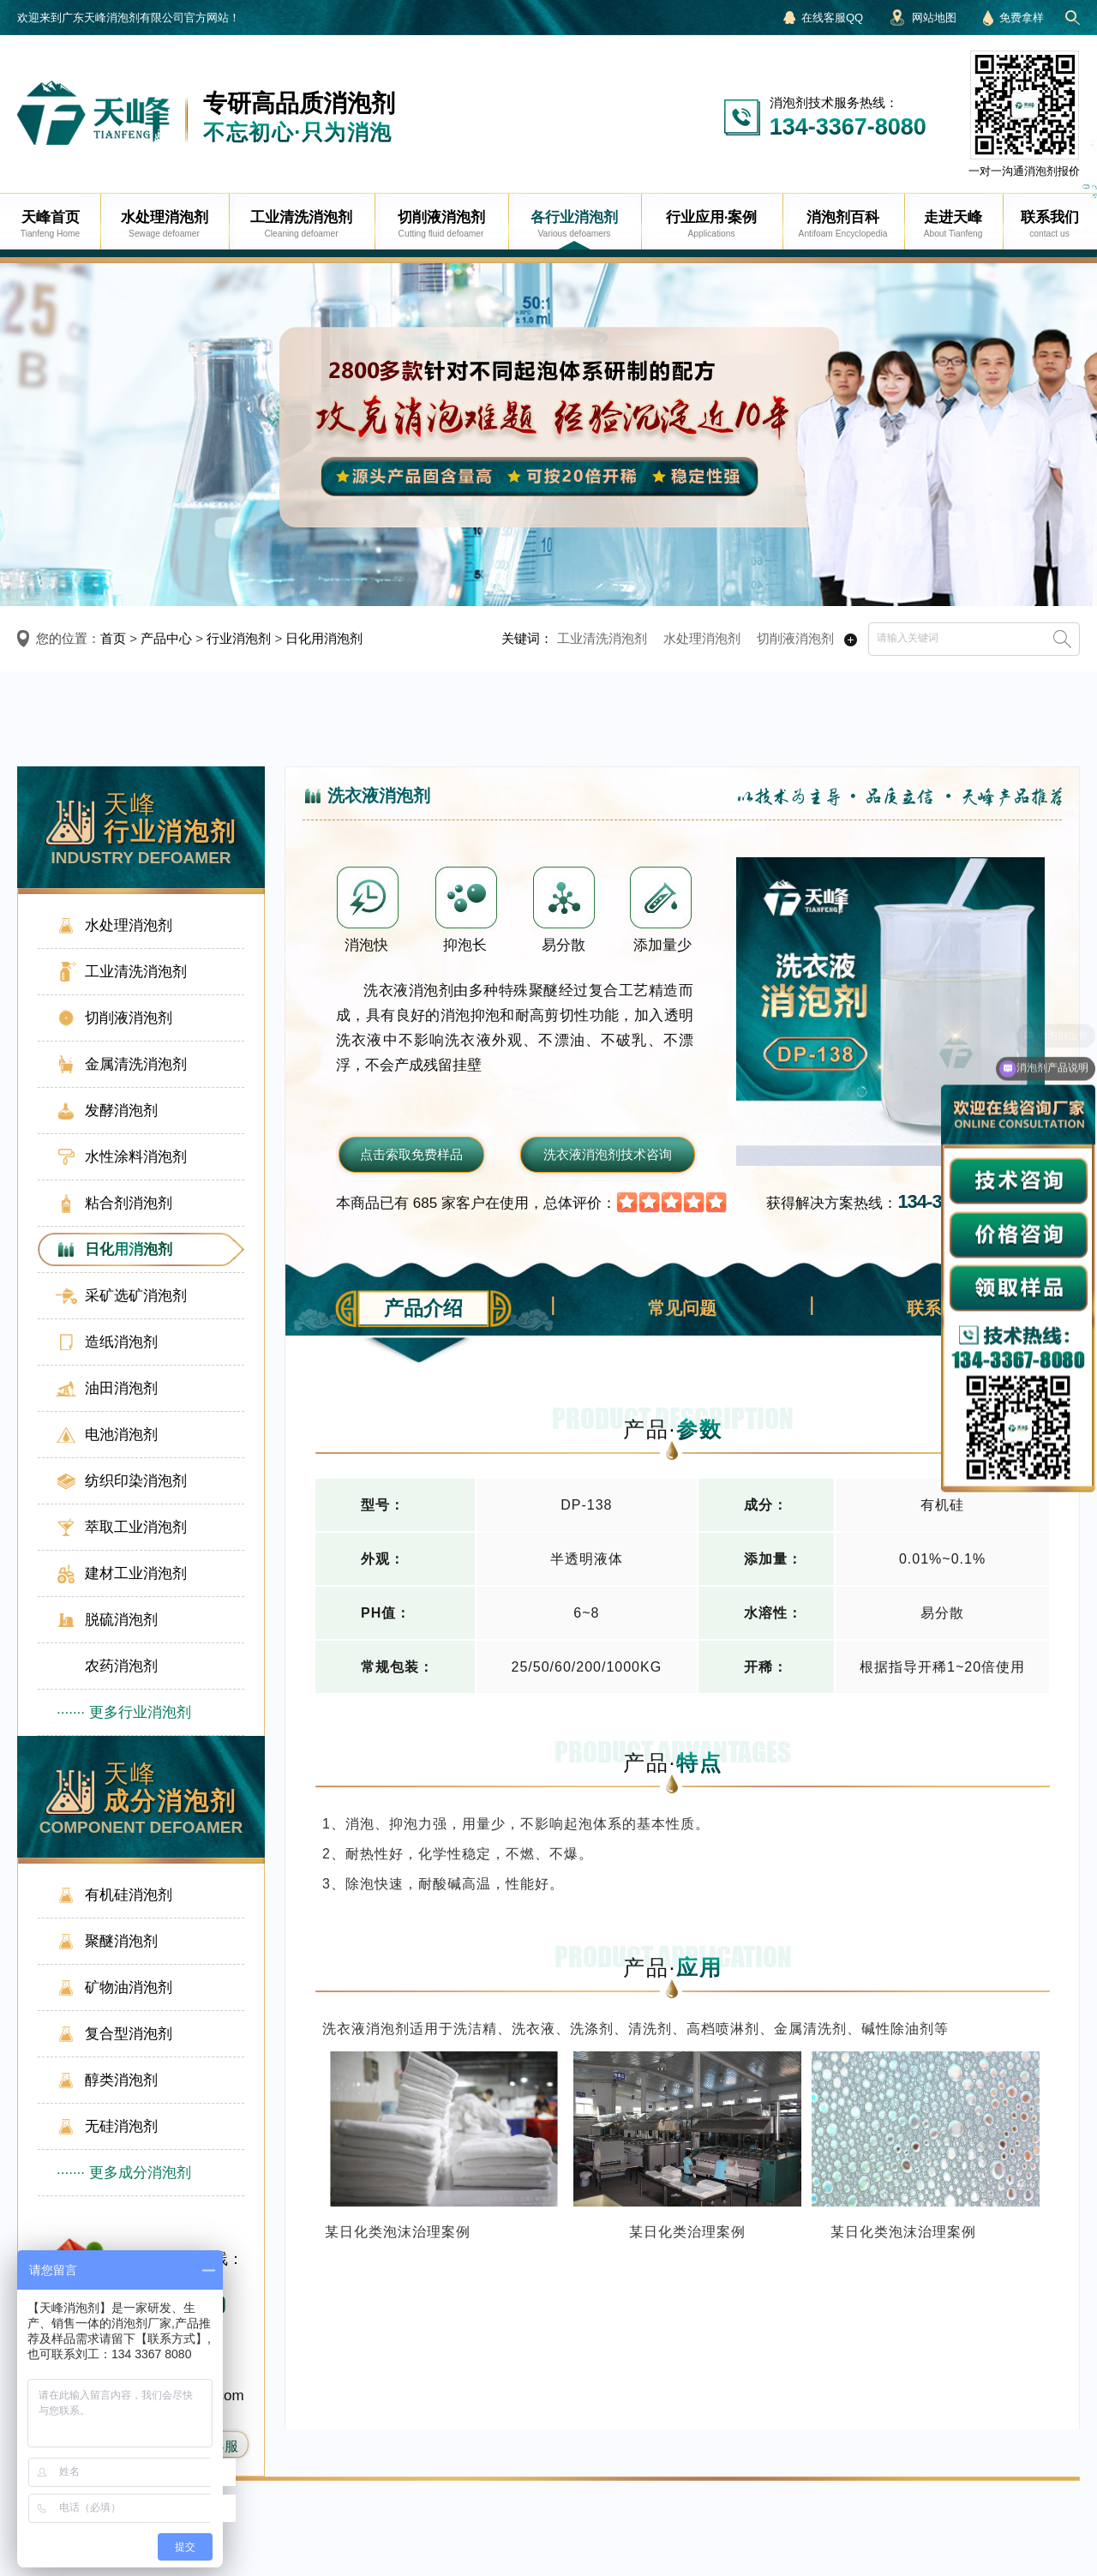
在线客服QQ (832, 17)
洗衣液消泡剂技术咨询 (607, 1154)
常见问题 (682, 1308)
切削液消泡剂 (795, 638)
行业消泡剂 (239, 638)
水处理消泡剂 (701, 638)
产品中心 (166, 638)
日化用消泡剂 (324, 638)
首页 (113, 638)
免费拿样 (1021, 17)
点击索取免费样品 (411, 1154)
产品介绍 (423, 1308)
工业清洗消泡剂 (602, 638)
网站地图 (934, 17)
